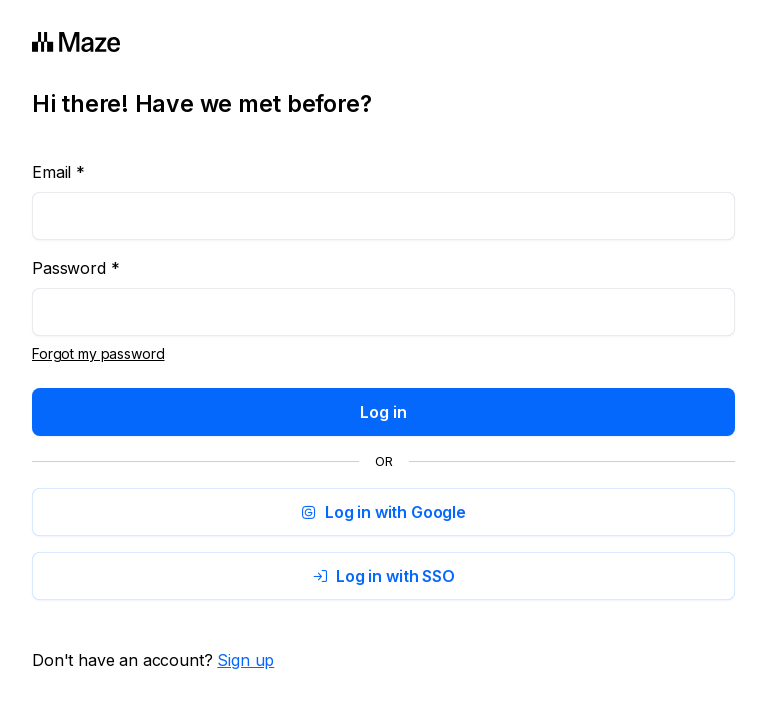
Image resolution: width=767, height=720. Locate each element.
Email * (58, 172)
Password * (75, 268)
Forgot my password (98, 353)
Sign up (245, 660)
